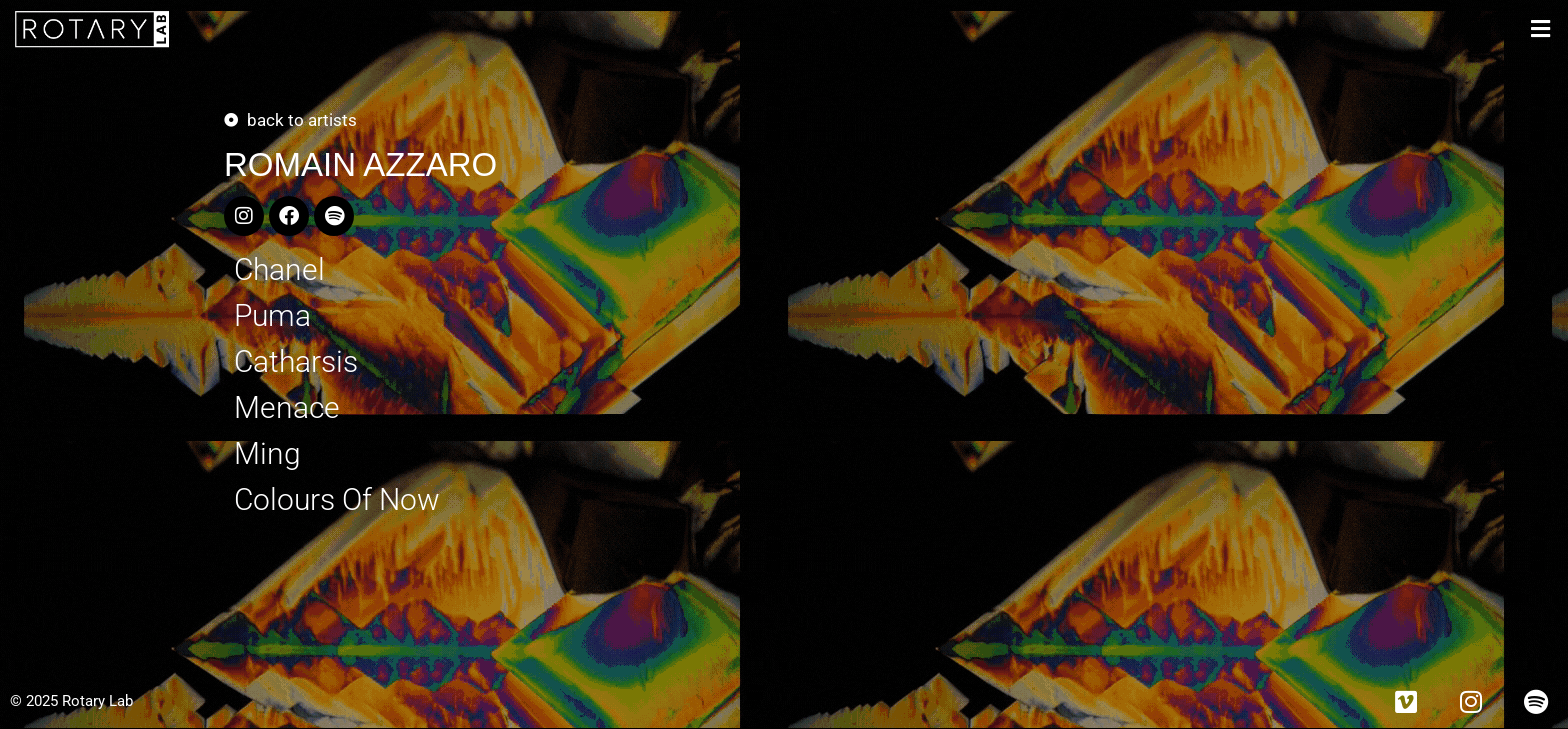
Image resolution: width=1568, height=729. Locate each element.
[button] (1540, 29)
